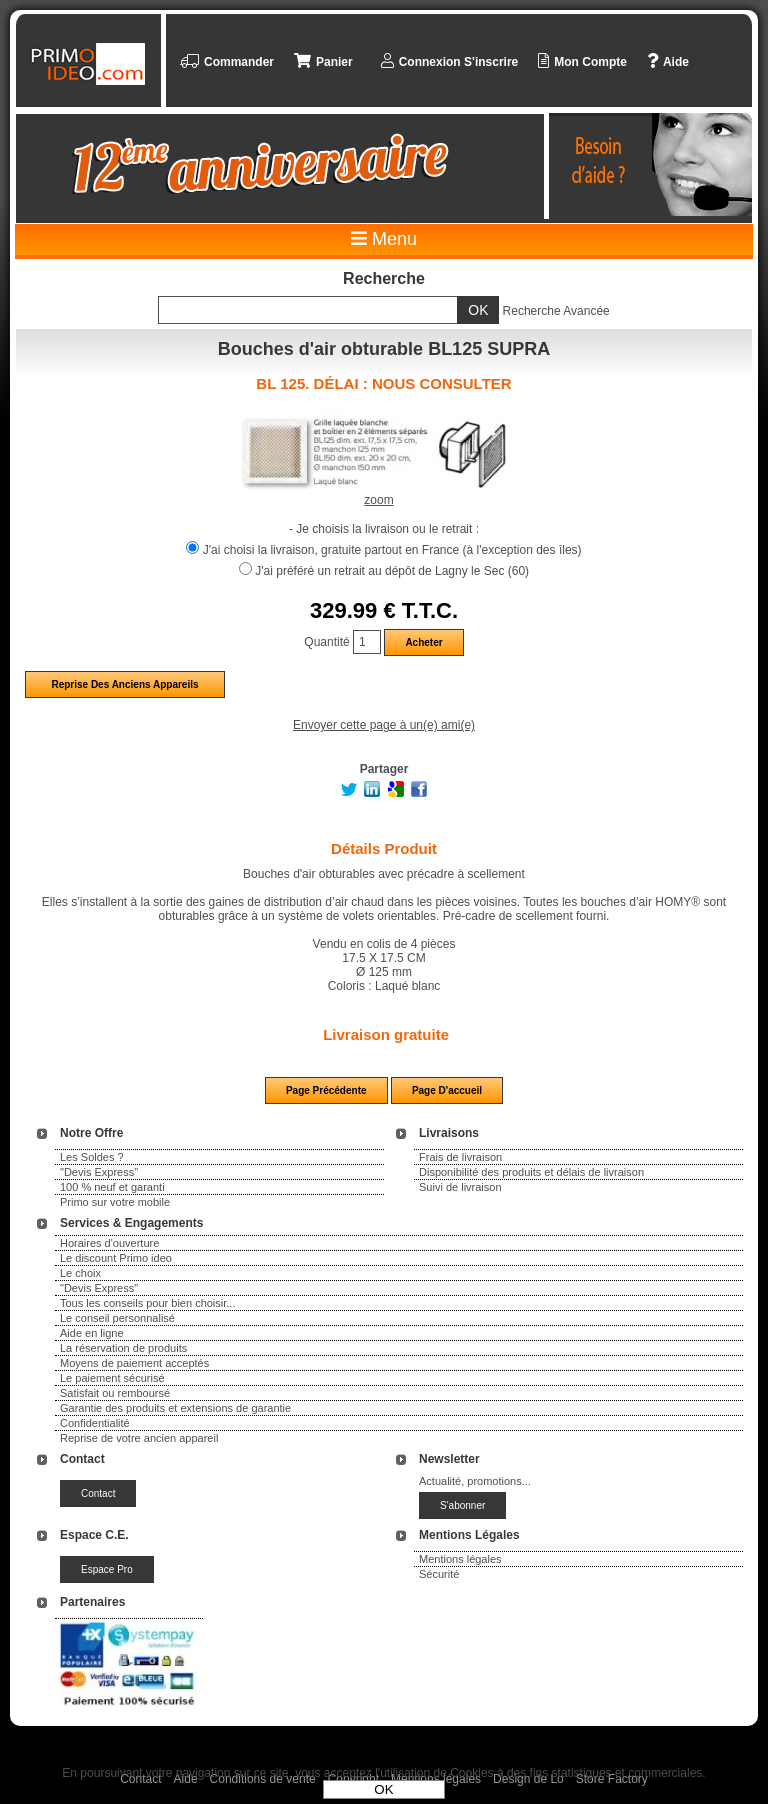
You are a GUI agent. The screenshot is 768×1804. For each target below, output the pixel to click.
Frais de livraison (460, 1157)
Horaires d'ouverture (109, 1243)
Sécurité (439, 1574)
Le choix (80, 1273)
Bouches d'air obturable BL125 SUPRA (384, 349)
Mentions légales (460, 1559)
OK (383, 1789)
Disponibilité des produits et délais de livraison (531, 1172)
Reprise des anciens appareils (124, 684)
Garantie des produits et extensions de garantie (175, 1408)
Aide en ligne (92, 1333)
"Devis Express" (99, 1172)
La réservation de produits (123, 1348)
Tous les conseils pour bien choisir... (147, 1303)
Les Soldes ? (92, 1157)
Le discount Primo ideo (116, 1258)
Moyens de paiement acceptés (134, 1363)
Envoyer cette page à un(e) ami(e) (384, 725)
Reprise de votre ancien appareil (139, 1438)
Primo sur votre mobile (115, 1202)
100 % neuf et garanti (112, 1187)
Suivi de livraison (460, 1187)
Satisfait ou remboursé (115, 1393)
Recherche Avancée (556, 311)
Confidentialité (95, 1423)
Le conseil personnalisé (117, 1318)
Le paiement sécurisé (112, 1378)
